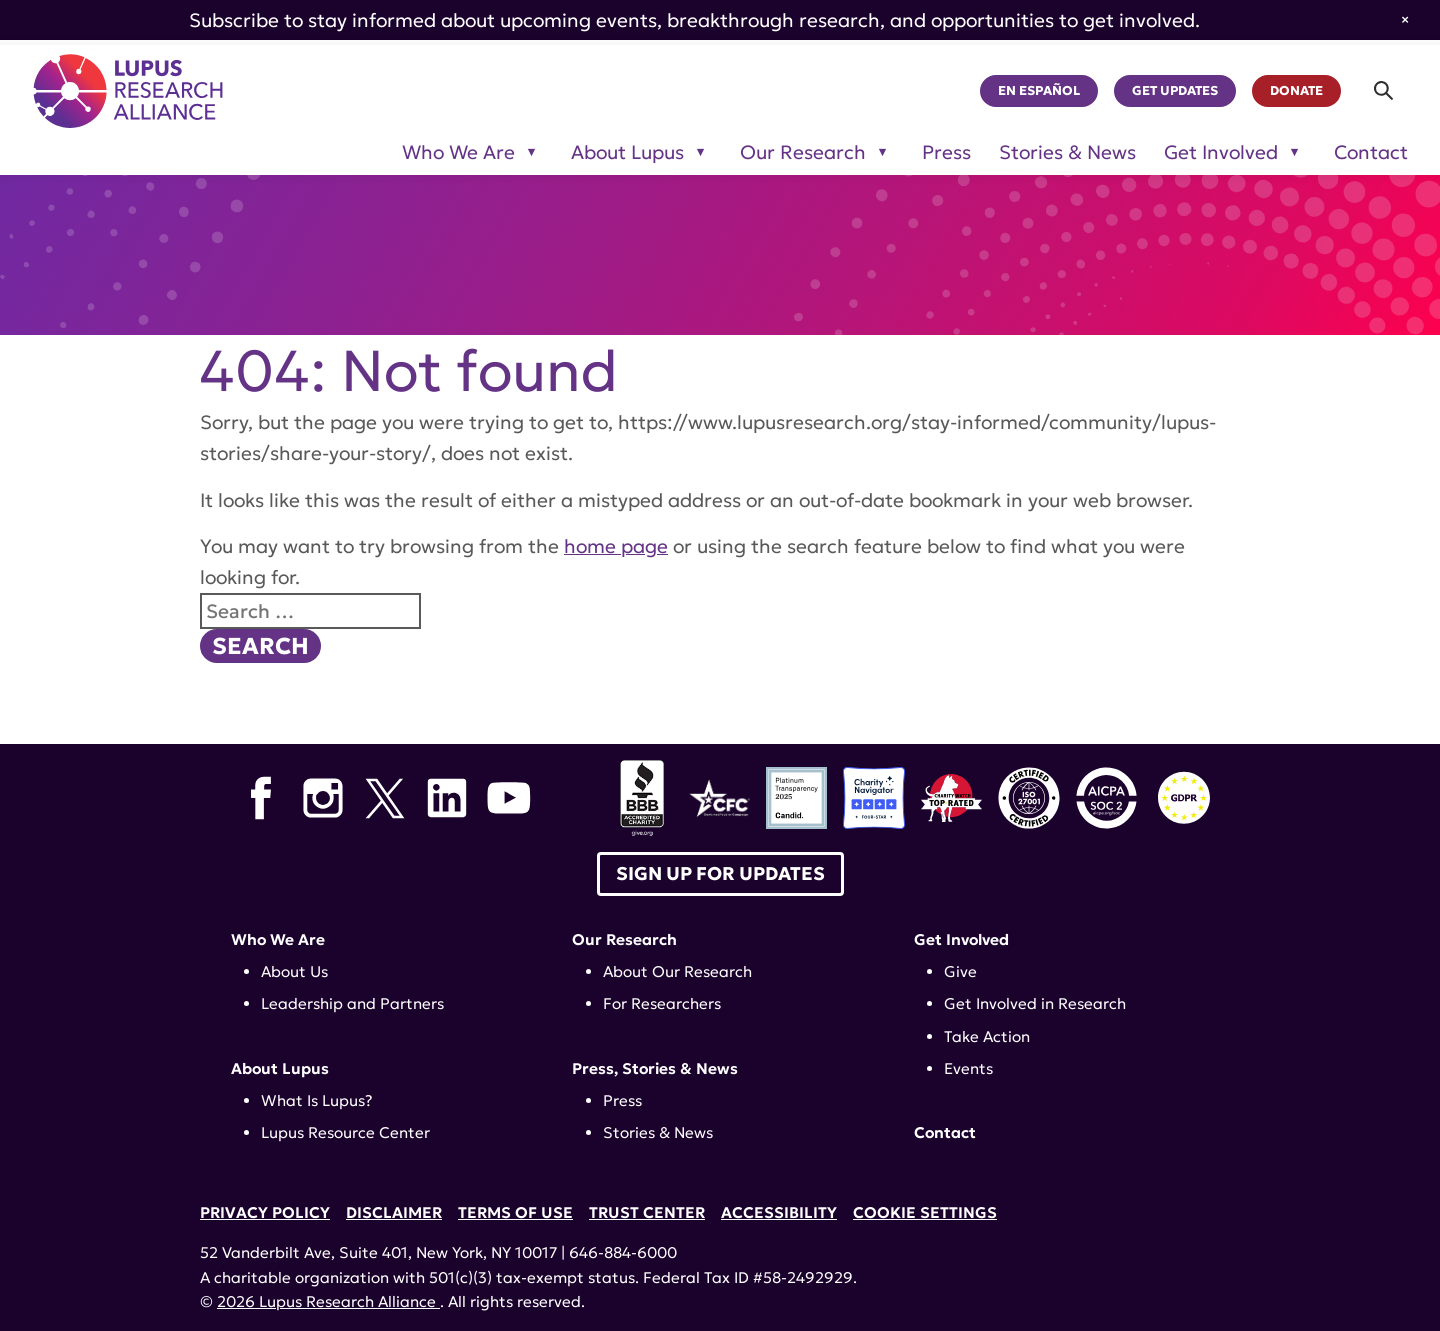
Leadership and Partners (352, 1003)
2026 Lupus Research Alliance (328, 1301)
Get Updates (1175, 91)
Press (946, 152)
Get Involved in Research (1035, 1003)
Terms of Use (515, 1212)
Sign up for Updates (720, 873)
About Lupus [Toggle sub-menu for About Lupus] (627, 152)
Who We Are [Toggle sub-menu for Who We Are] (458, 152)
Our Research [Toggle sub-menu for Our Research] (803, 152)
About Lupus (280, 1068)
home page (616, 546)
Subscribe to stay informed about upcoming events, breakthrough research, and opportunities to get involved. (694, 20)
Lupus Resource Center (345, 1132)
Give (960, 971)
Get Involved (961, 939)
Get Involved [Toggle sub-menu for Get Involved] (1221, 152)
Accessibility (779, 1212)
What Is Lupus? (317, 1100)
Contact (1371, 152)
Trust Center (647, 1212)
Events (968, 1068)
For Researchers (662, 1003)
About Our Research (677, 971)
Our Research (624, 939)
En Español (1039, 91)
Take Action (987, 1036)
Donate (1296, 91)
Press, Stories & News (655, 1068)
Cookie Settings (925, 1212)
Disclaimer (394, 1212)
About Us (294, 971)
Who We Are (278, 939)
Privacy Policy (265, 1212)
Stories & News (1067, 152)
